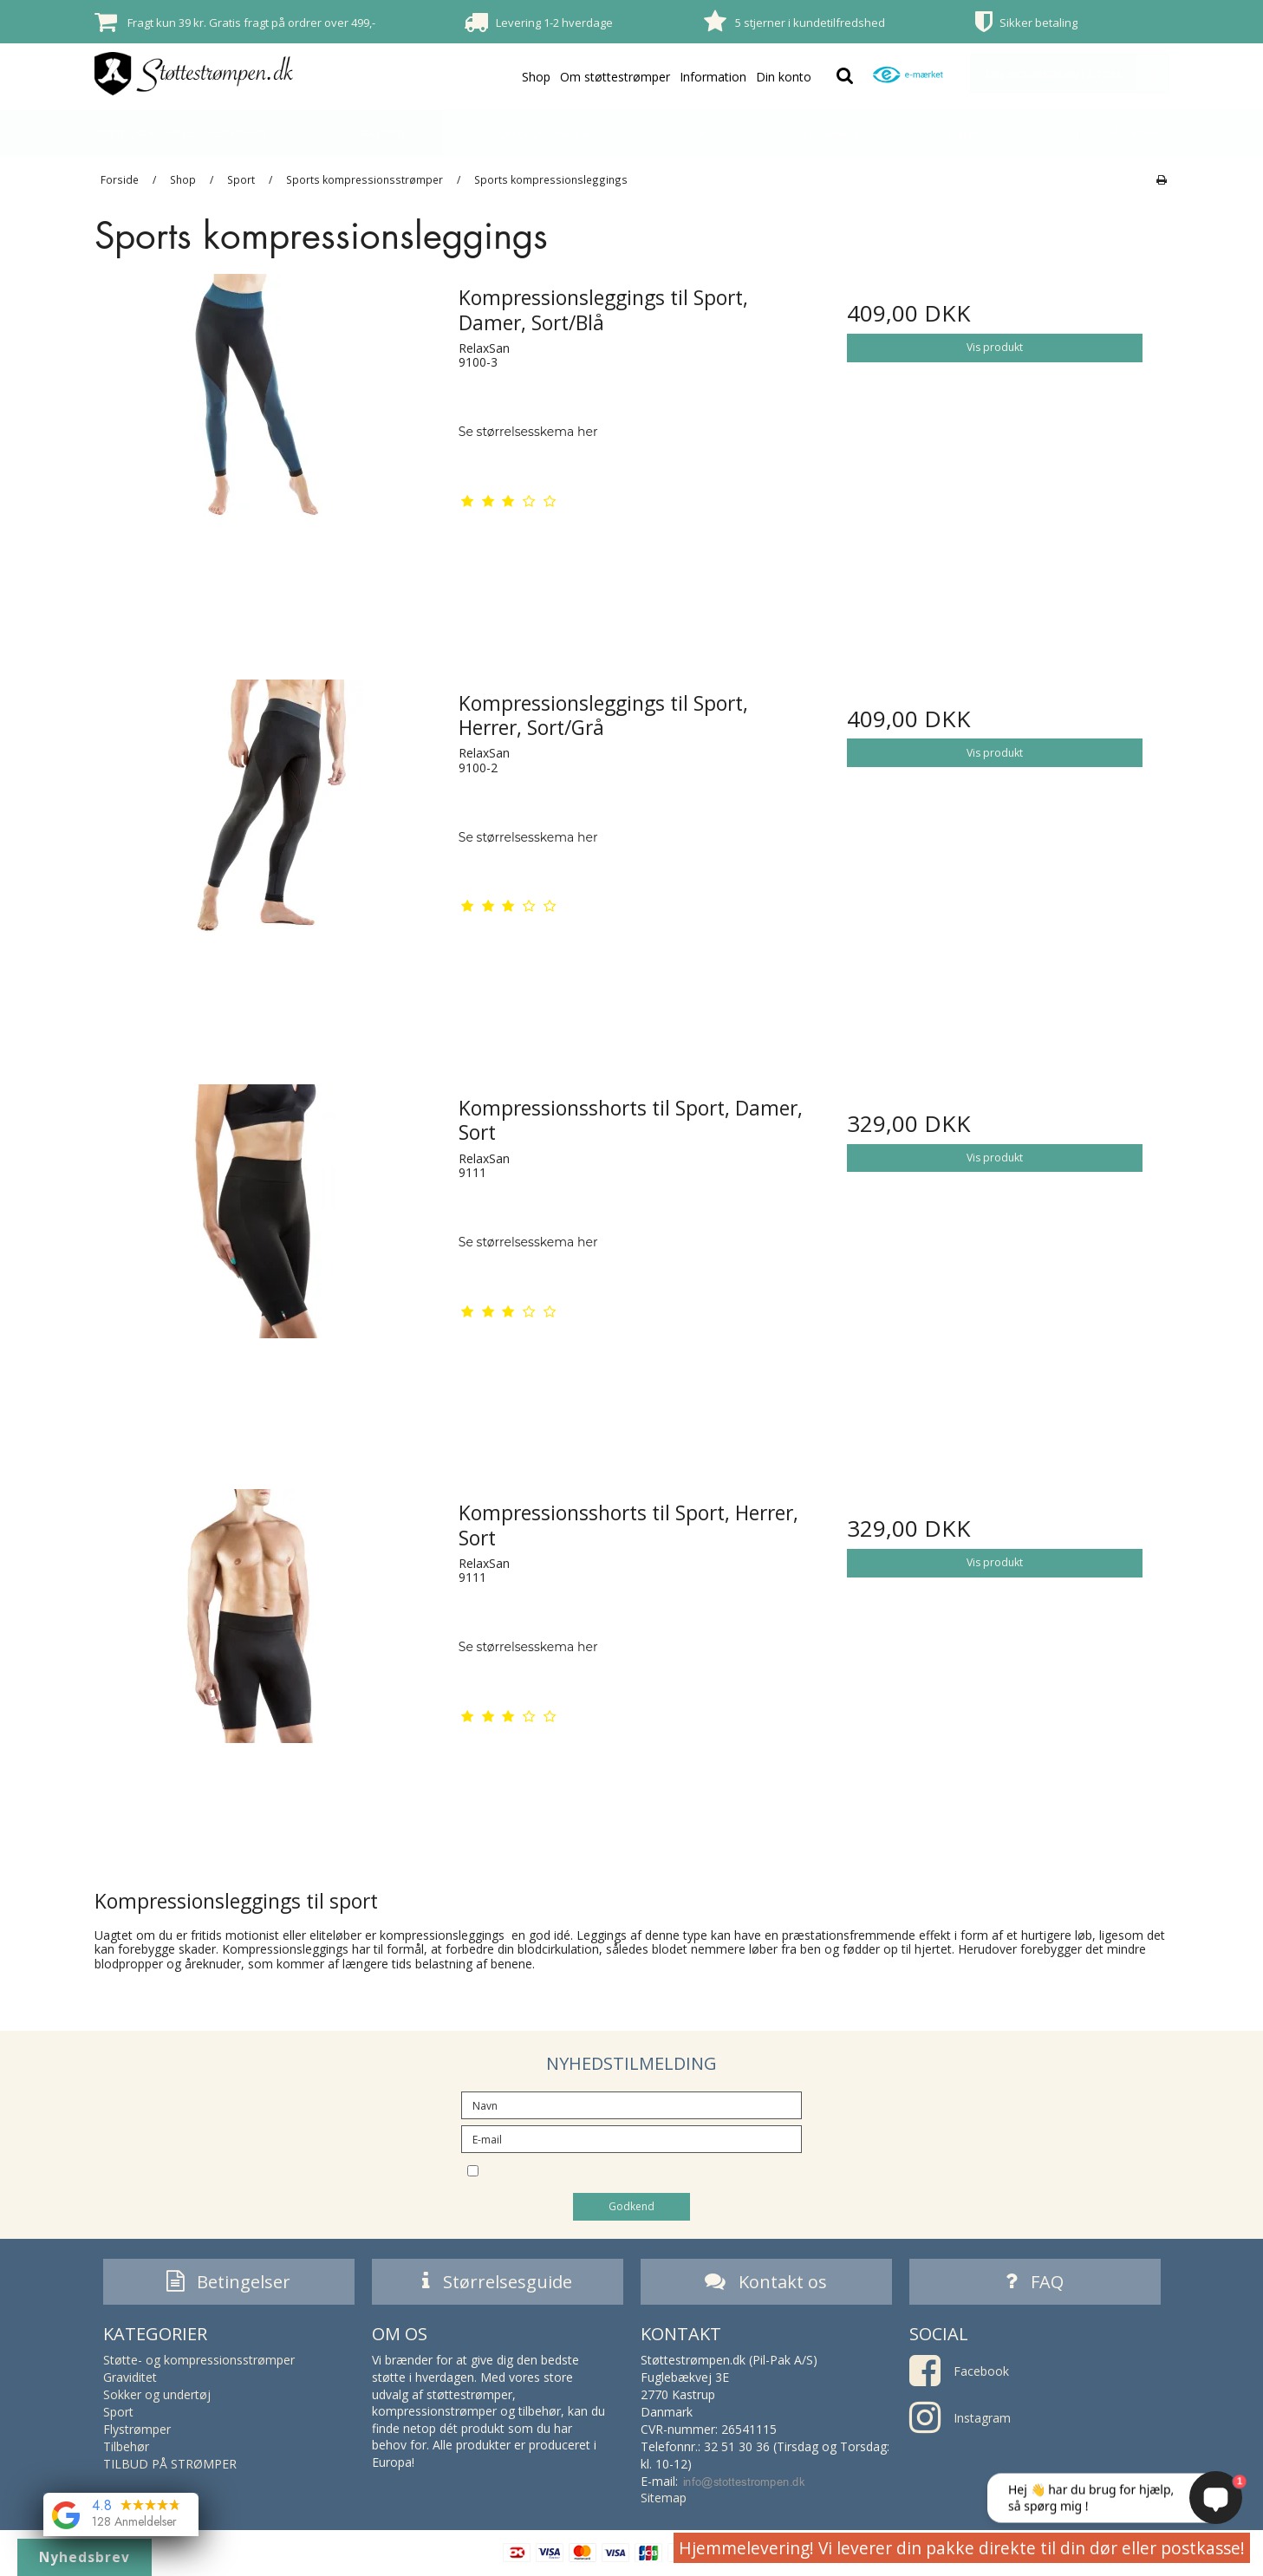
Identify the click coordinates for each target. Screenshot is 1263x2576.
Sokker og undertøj (544, 133)
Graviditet (380, 133)
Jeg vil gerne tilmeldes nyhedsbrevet (647, 2169)
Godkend (631, 2206)
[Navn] (631, 2104)
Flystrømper (829, 133)
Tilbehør (967, 133)
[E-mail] (631, 2138)
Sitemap (664, 2502)
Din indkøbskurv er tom (1077, 73)
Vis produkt (995, 347)
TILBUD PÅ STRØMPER (1122, 133)
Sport (697, 133)
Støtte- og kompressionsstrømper (180, 133)
